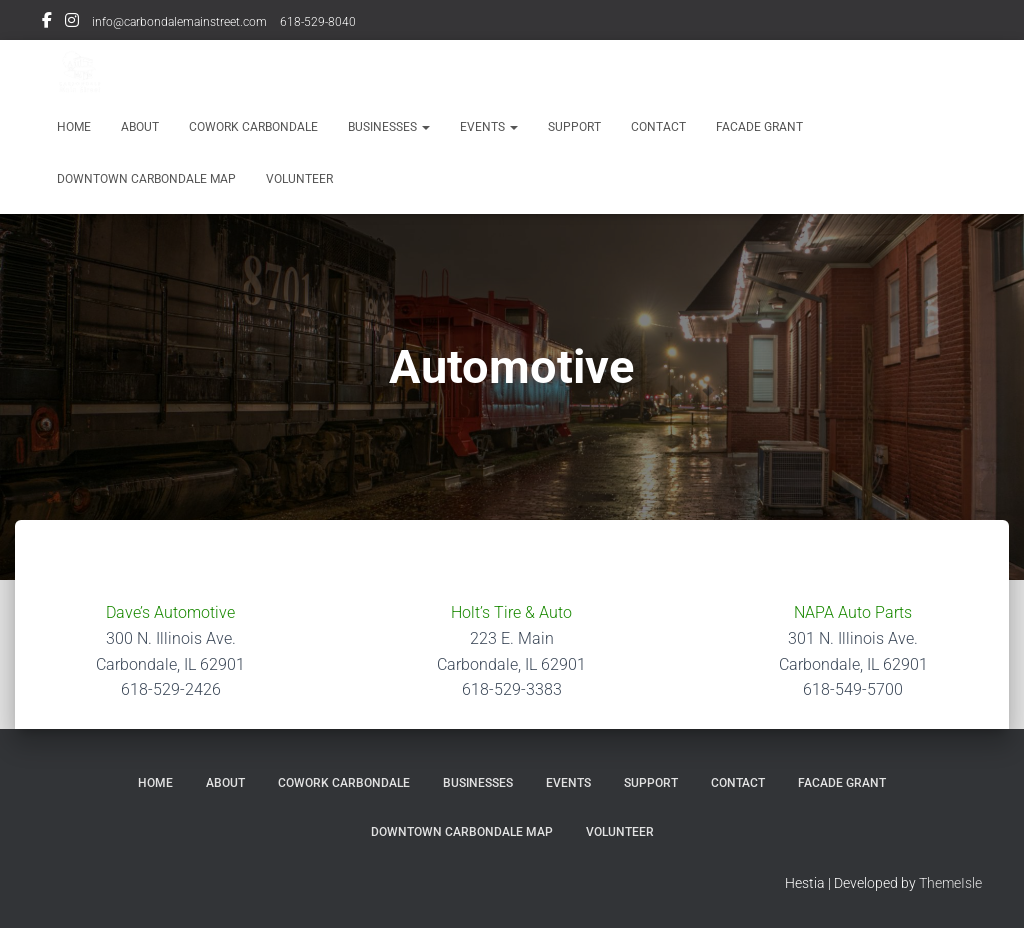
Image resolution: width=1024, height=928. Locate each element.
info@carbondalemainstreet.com (179, 22)
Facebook (47, 23)
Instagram (72, 23)
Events (489, 127)
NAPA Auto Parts (853, 612)
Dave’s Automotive (170, 612)
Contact (658, 127)
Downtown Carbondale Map (146, 179)
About (140, 127)
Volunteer (299, 179)
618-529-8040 (318, 22)
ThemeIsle (950, 883)
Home (74, 127)
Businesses (389, 127)
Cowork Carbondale (253, 127)
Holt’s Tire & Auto (511, 612)
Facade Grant (759, 127)
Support (574, 127)
